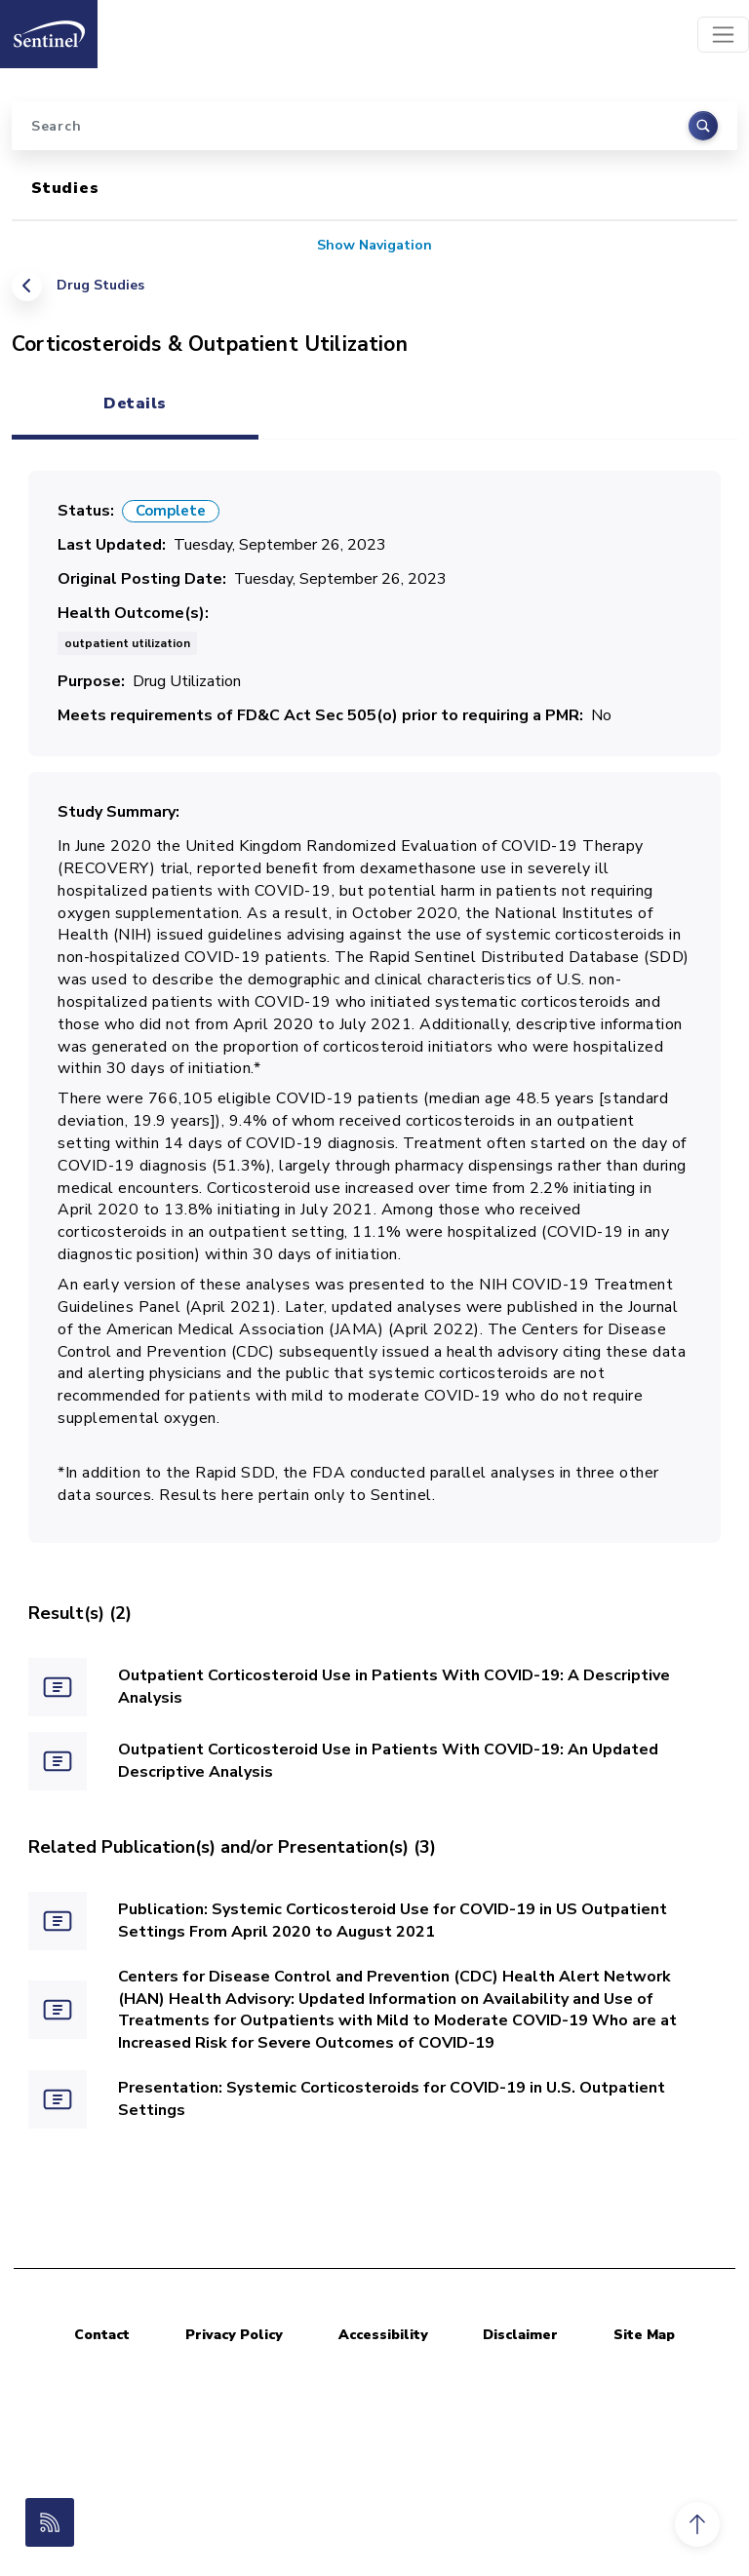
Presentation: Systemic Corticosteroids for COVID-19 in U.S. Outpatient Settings (391, 2099)
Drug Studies (100, 285)
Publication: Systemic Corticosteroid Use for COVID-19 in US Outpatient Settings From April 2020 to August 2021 (392, 1920)
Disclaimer (520, 2335)
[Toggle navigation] (723, 35)
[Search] (374, 125)
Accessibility (383, 2335)
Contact (102, 2335)
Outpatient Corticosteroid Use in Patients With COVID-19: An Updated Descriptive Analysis (388, 1761)
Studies (65, 188)
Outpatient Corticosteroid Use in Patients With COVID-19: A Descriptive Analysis (394, 1687)
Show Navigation (374, 245)
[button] (697, 2524)
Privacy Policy (234, 2335)
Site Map (644, 2335)
